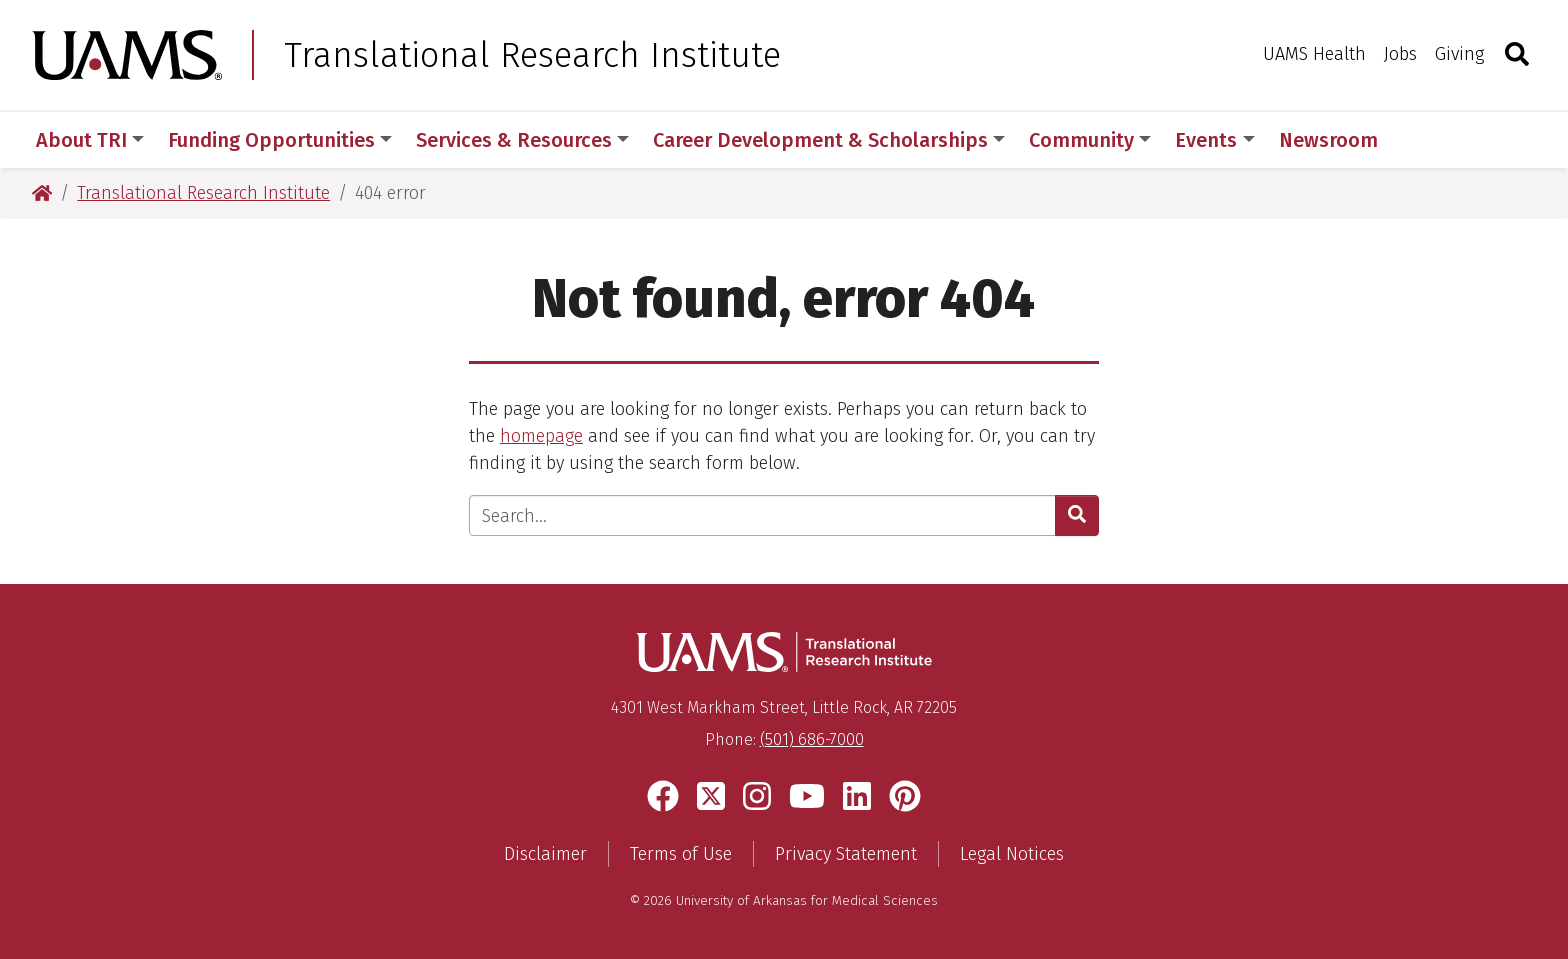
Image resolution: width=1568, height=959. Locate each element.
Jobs (1400, 54)
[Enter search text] (762, 515)
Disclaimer (545, 854)
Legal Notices (1012, 854)
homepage (541, 436)
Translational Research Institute (532, 55)
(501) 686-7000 (812, 739)
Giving (1459, 54)
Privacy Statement (846, 854)
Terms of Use (681, 854)
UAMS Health (1314, 54)
